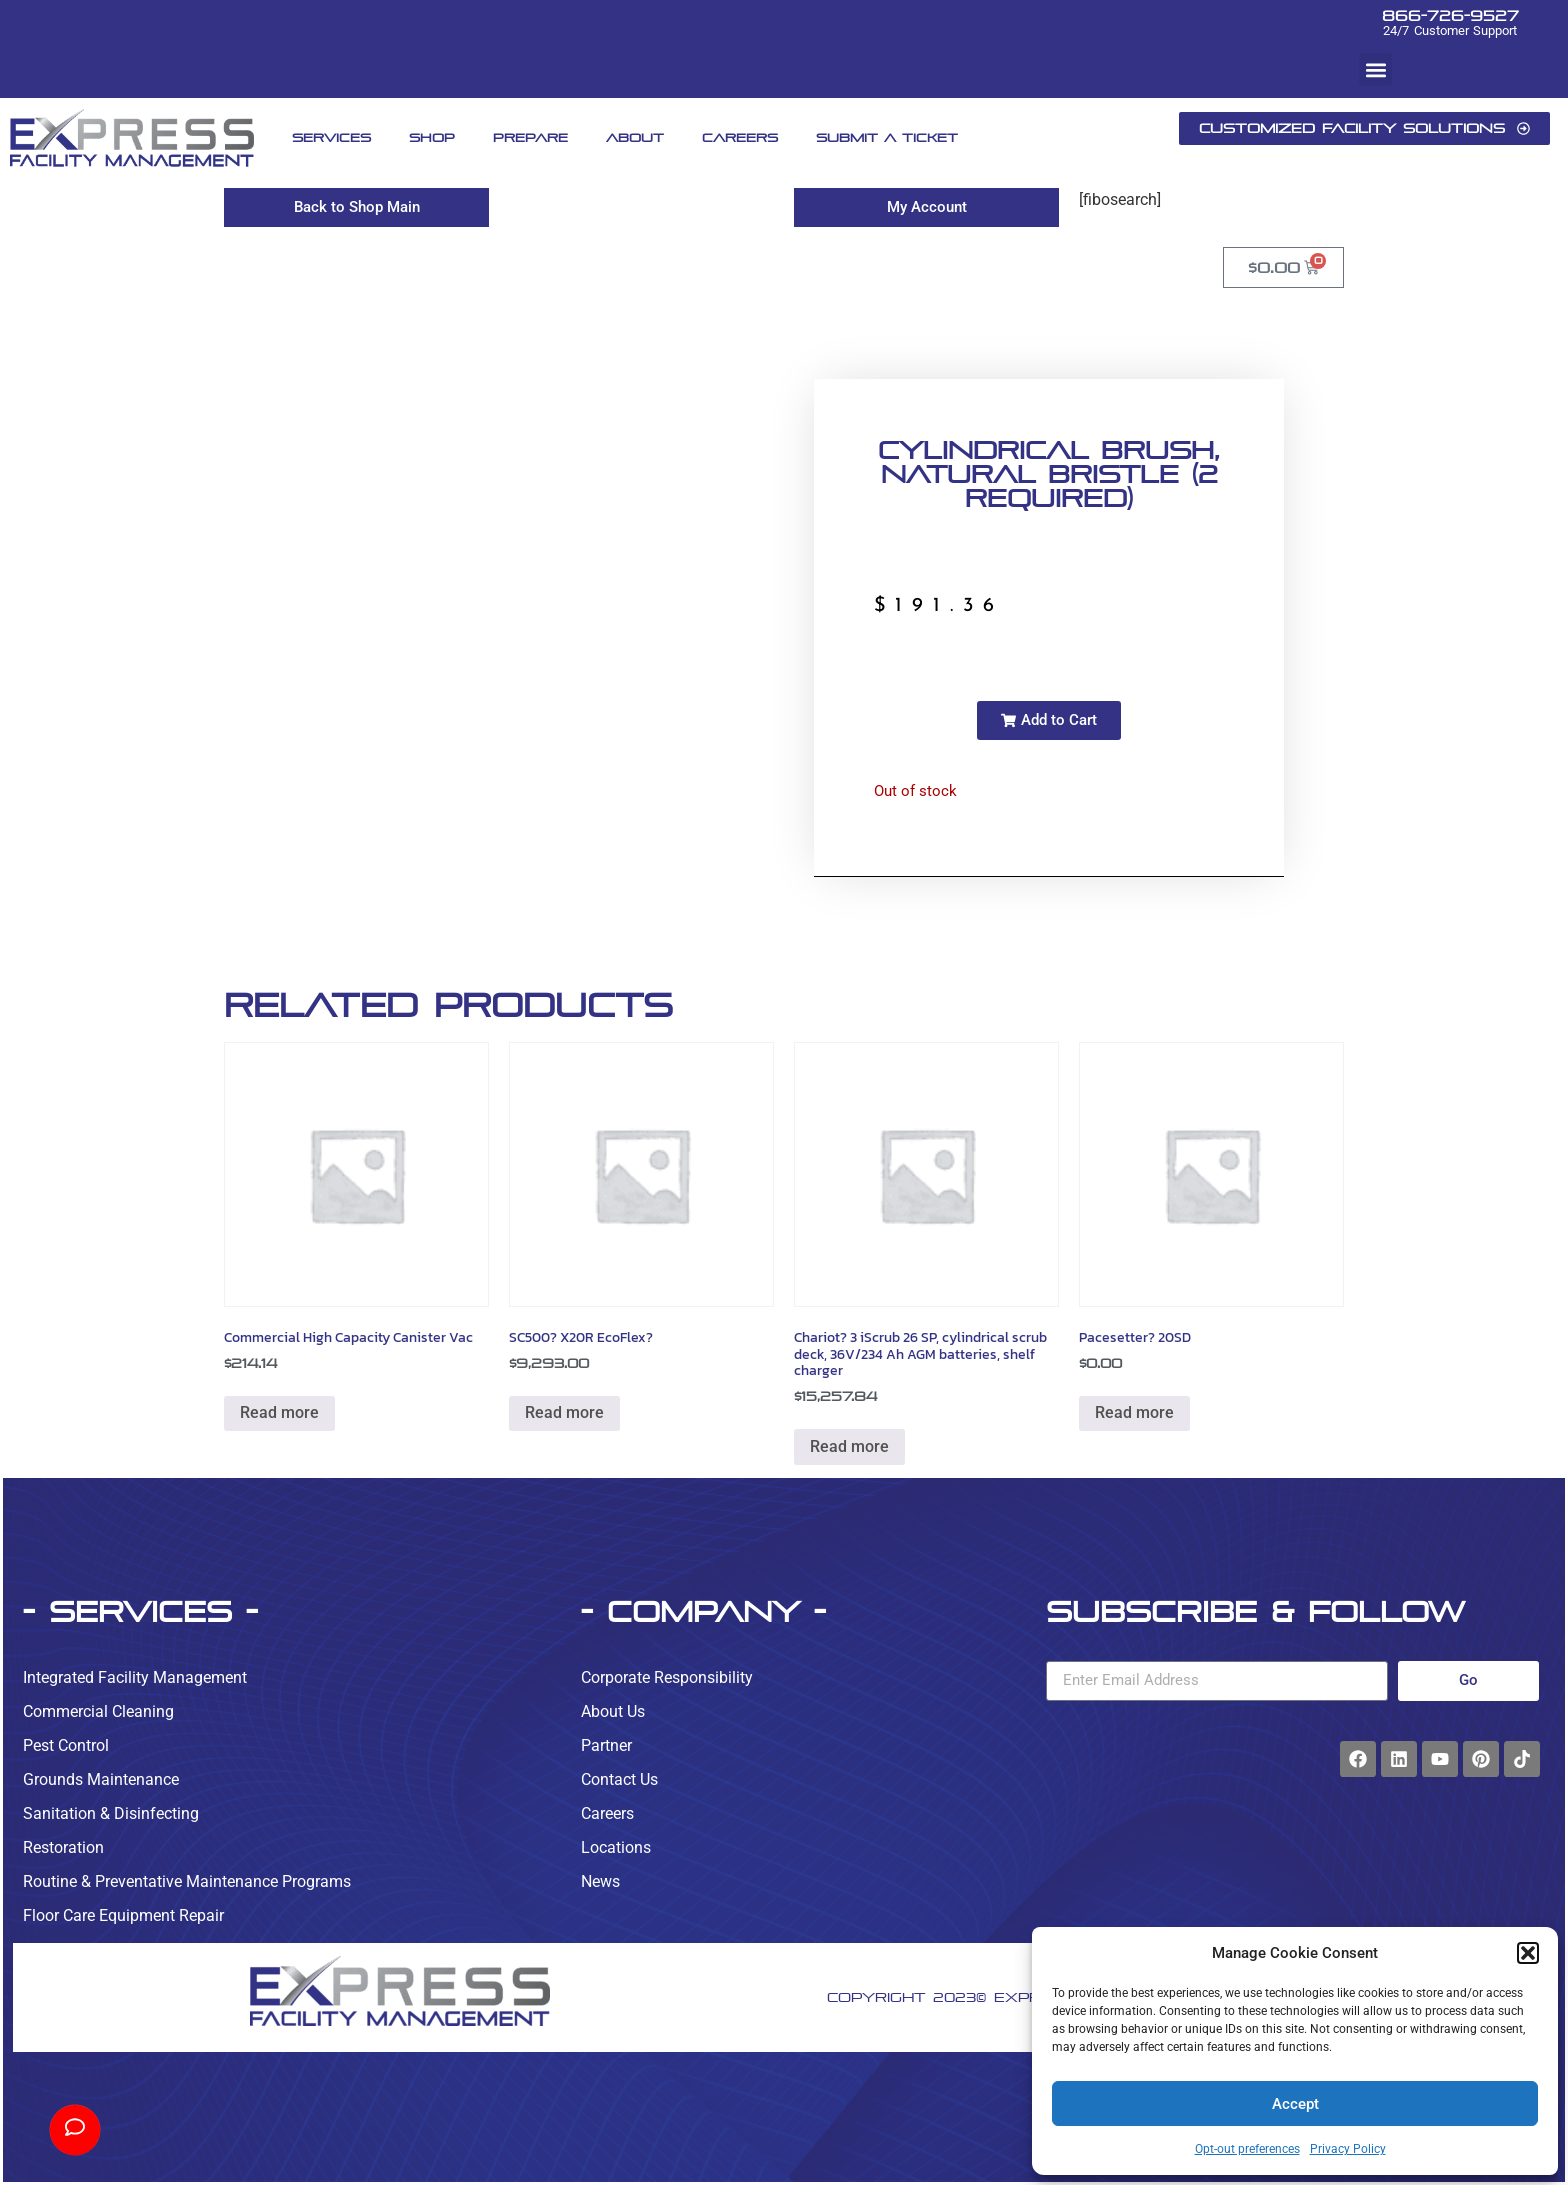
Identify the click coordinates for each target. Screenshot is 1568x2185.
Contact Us (619, 1779)
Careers (740, 137)
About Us (613, 1711)
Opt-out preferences (1247, 2149)
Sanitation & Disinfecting (111, 1813)
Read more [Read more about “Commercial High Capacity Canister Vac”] (279, 1412)
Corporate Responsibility (667, 1677)
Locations (616, 1847)
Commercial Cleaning (98, 1711)
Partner (606, 1745)
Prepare (530, 137)
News (600, 1881)
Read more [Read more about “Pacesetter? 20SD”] (1134, 1412)
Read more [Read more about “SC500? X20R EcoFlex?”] (564, 1412)
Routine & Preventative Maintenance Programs (187, 1881)
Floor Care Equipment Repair (123, 1915)
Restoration (63, 1847)
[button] (1528, 1953)
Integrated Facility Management (135, 1677)
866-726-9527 (1450, 15)
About (635, 137)
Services (331, 137)
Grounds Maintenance (101, 1779)
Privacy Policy (1348, 2149)
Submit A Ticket (887, 137)
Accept (1295, 2104)
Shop (432, 137)
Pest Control (66, 1745)
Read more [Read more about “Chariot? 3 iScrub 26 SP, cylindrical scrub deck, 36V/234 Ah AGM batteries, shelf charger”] (849, 1446)
